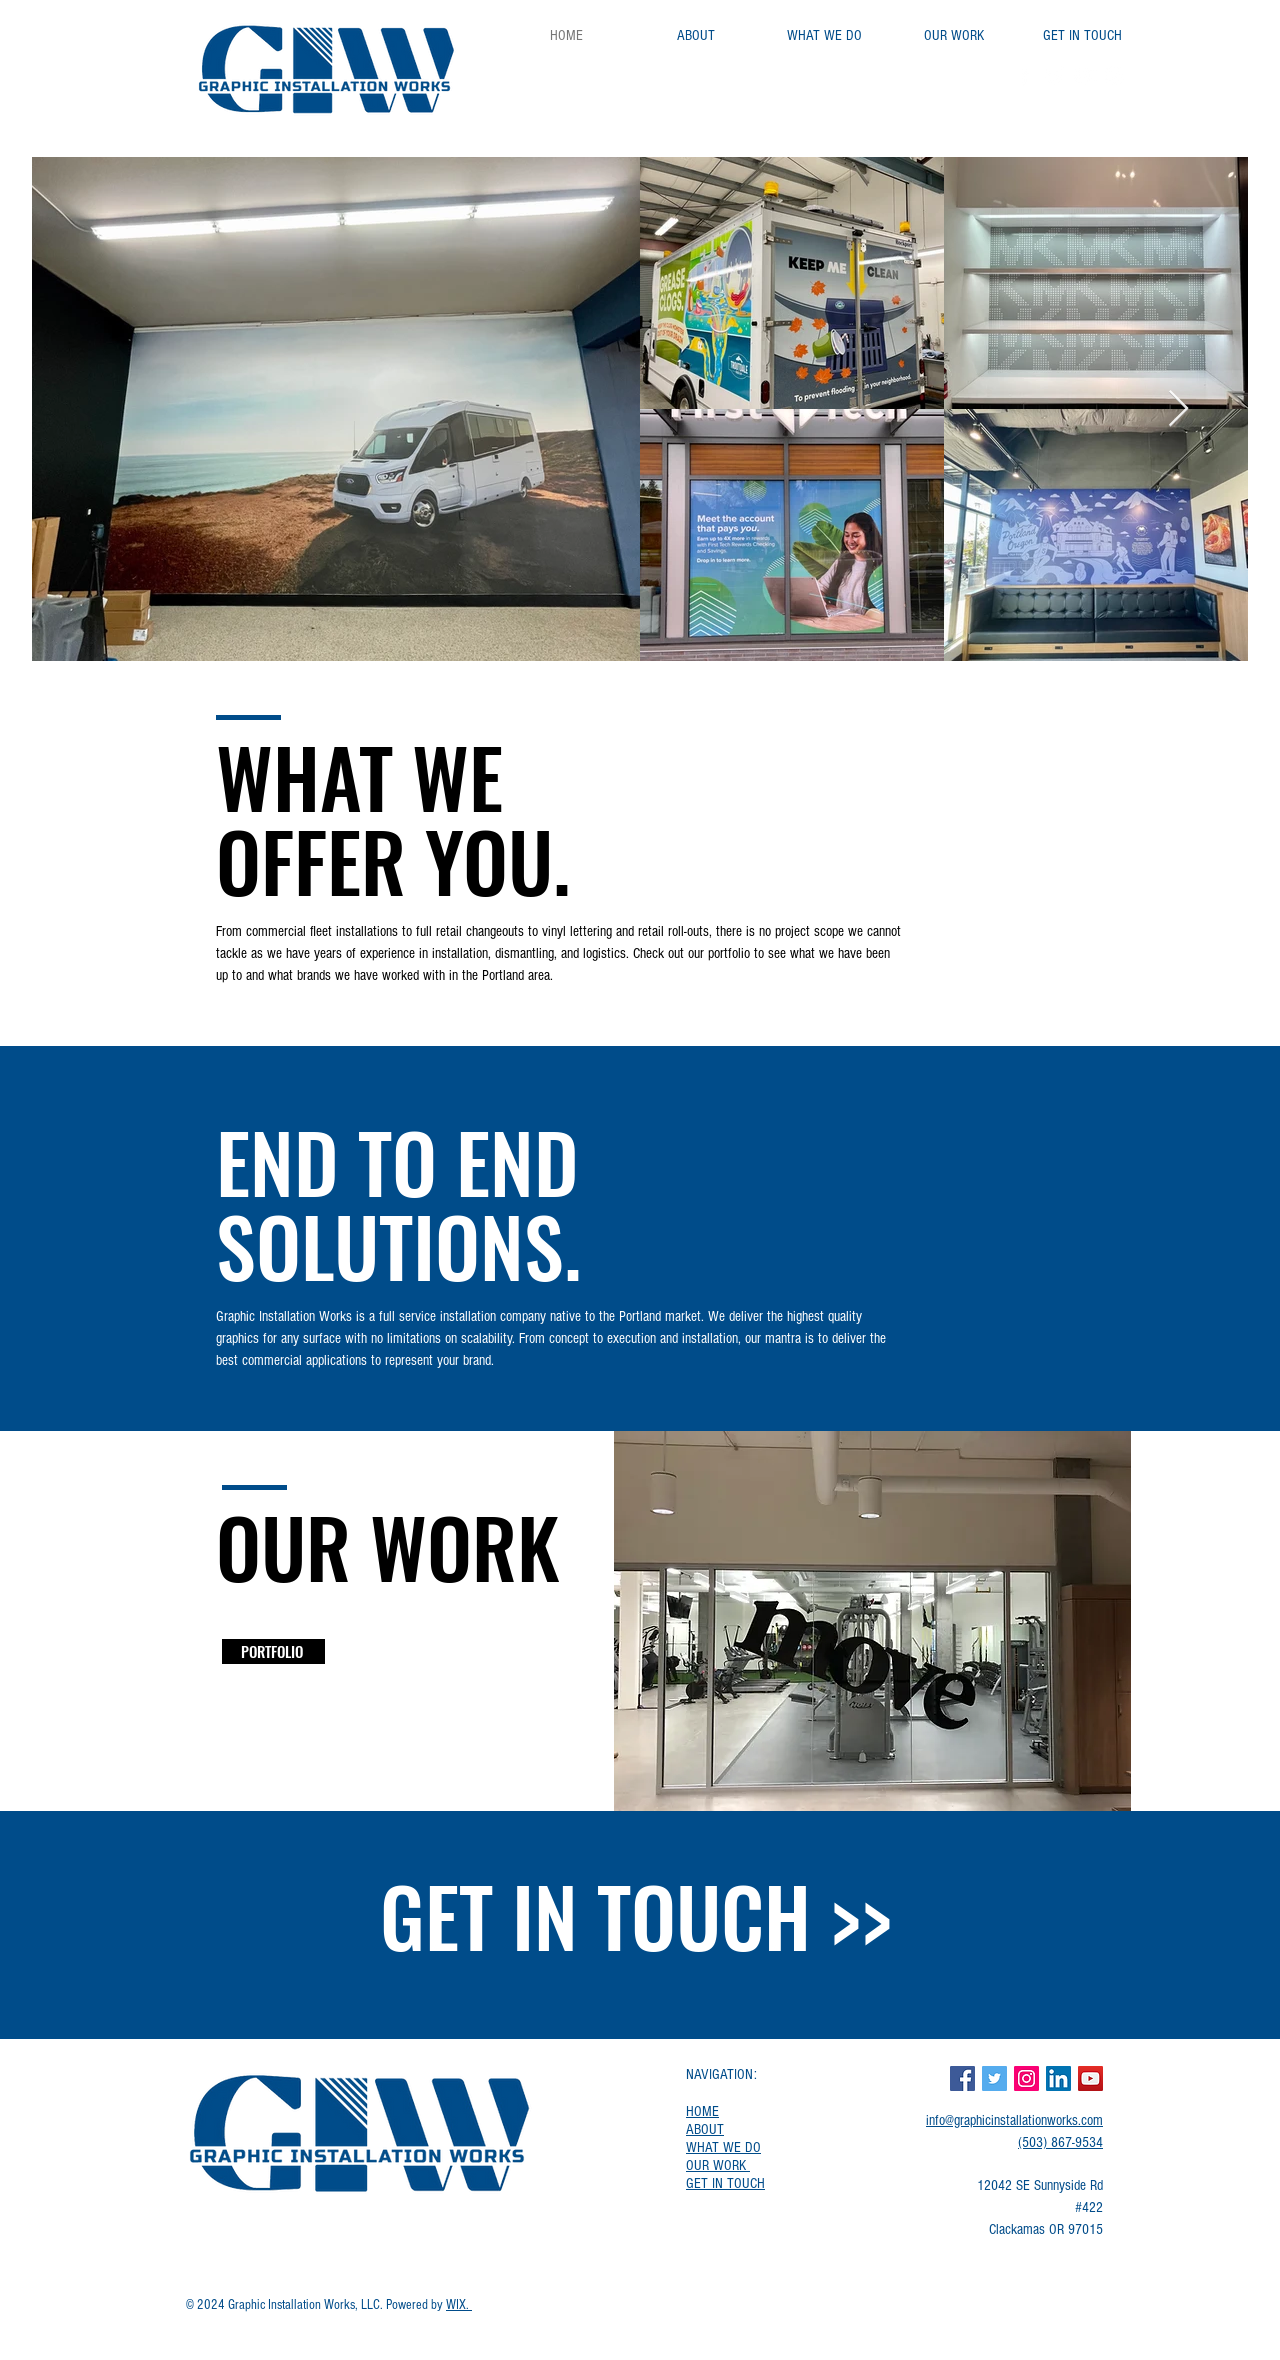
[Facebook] (1024, 75)
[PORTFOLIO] (273, 1651)
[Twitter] (1054, 75)
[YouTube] (1084, 75)
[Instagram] (1114, 75)
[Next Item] (1178, 409)
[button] (872, 1621)
